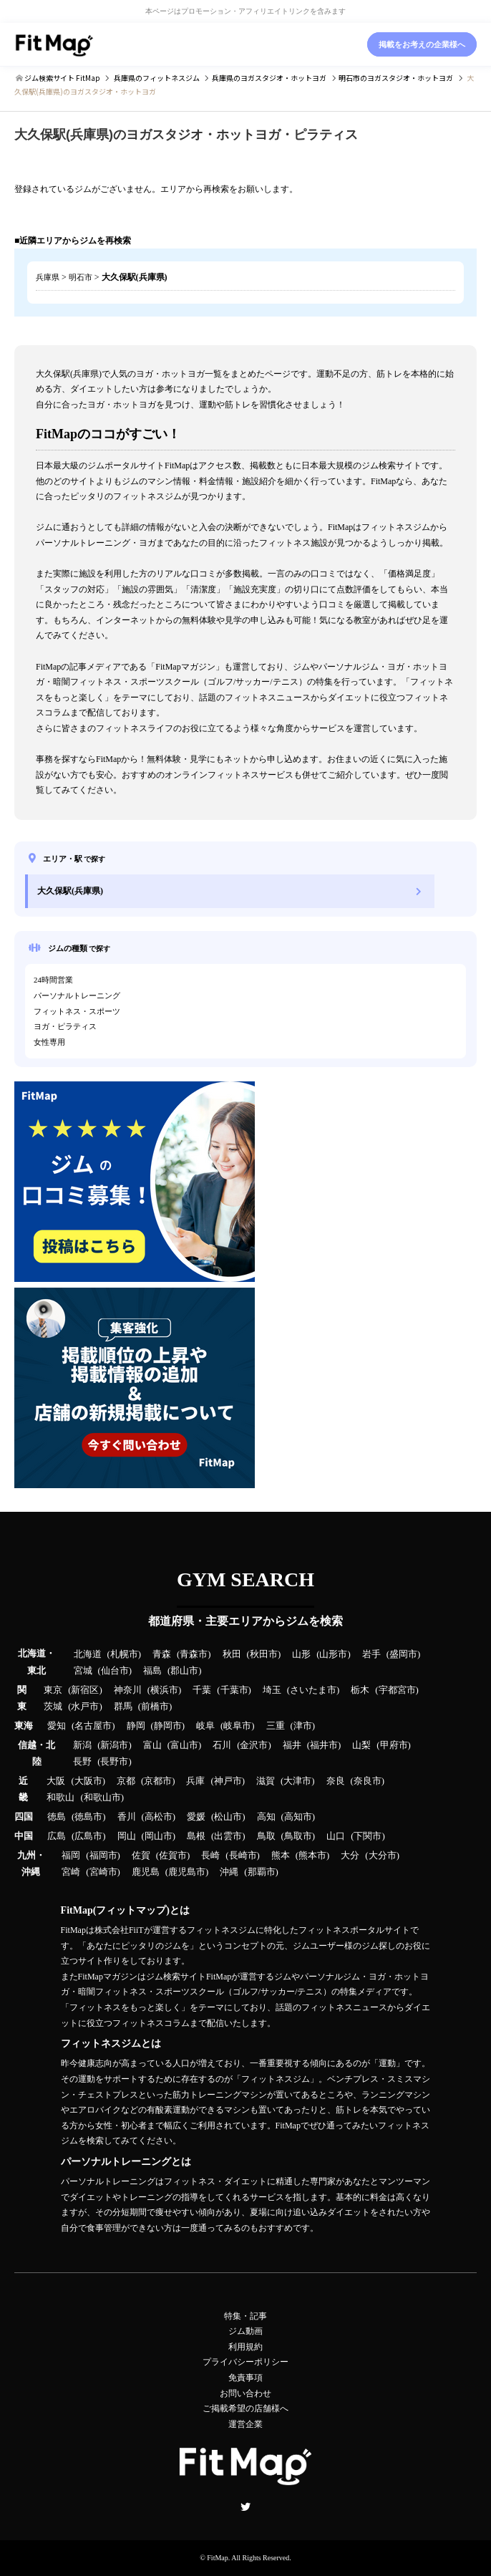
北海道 (88, 1654)
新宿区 (85, 1690)
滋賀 (265, 1781)
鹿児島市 (186, 1872)
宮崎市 (103, 1872)
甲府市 (394, 1745)
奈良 (335, 1781)
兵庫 (195, 1781)
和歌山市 (102, 1798)
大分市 (383, 1856)
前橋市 (155, 1707)
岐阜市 (237, 1726)
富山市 (184, 1745)
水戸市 (85, 1707)
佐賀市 (173, 1856)
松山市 (228, 1817)
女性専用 (49, 1042)
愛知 (56, 1726)
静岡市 (168, 1726)
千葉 (202, 1690)
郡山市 (184, 1671)
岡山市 (158, 1836)
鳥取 (266, 1836)
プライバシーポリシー (245, 2362)
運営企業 (245, 2424)
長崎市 (243, 1856)
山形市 (333, 1654)
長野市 (114, 1762)
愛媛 (196, 1817)
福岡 (71, 1856)
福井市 (324, 1745)
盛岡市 (403, 1654)
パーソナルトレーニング (77, 995)
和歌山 (60, 1798)
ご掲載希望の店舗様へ (245, 2408)
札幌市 (124, 1654)
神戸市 (228, 1781)
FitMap (217, 2558)
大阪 (56, 1781)
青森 (161, 1654)
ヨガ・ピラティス (65, 1026)
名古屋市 (93, 1726)
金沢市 (254, 1745)
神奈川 (128, 1690)
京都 (126, 1781)
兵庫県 (47, 277)
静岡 (136, 1726)
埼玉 (272, 1690)
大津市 (297, 1781)
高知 (266, 1817)
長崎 (210, 1856)
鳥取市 (298, 1836)
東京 (53, 1690)
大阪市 (88, 1781)
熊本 (280, 1856)
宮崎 (71, 1872)
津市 (302, 1726)
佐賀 (141, 1856)
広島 (56, 1836)
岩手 (371, 1654)
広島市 (88, 1836)
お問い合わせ (245, 2393)
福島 (152, 1671)
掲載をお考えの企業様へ (422, 44)
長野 (82, 1762)
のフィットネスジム (157, 77)
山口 (335, 1836)
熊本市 (312, 1856)
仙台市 (115, 1671)
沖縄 (229, 1872)
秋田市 (264, 1654)
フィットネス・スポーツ (77, 1011)
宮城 (83, 1671)
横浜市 (164, 1690)
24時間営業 (53, 979)
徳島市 (88, 1817)
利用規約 (245, 2347)
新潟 (82, 1745)
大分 (350, 1856)
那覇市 (262, 1872)
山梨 (361, 1745)
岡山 (126, 1836)
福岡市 (103, 1856)
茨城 (53, 1707)
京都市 (158, 1781)
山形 (301, 1654)
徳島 (56, 1817)
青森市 (194, 1654)
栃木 (360, 1690)
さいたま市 (313, 1690)
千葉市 (234, 1690)
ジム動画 (245, 2331)
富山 (152, 1745)
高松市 (158, 1817)
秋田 (232, 1654)
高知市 (298, 1817)
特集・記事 (245, 2316)
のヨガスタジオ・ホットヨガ (269, 77)
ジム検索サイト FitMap (61, 77)
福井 (292, 1745)
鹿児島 (146, 1872)
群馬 (123, 1707)
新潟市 (114, 1745)
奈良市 (367, 1781)
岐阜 (205, 1726)
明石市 (80, 277)
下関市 (367, 1836)
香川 (126, 1817)
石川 (222, 1745)
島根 (196, 1836)
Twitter (245, 2507)
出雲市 (228, 1836)
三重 (275, 1726)
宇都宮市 (397, 1690)
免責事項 (245, 2378)
